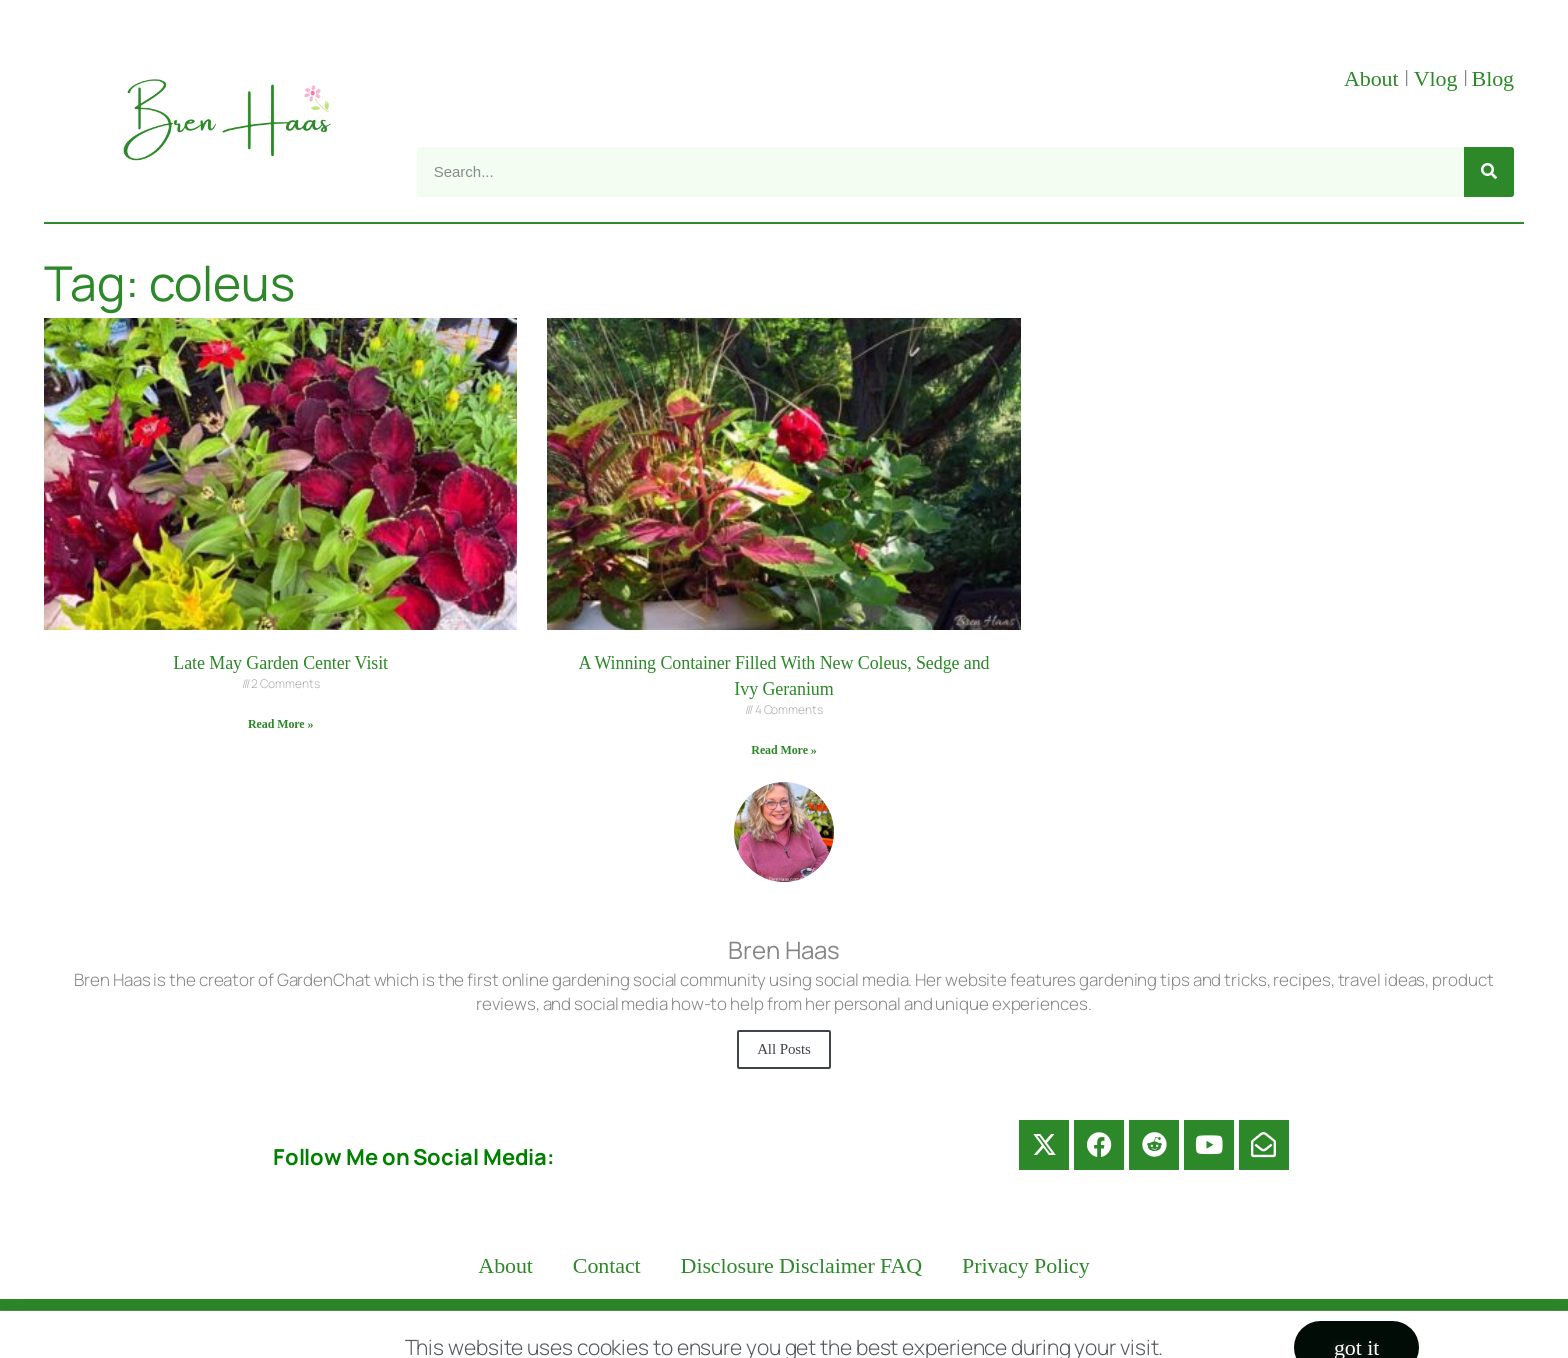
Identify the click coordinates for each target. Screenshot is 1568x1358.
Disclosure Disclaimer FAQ (802, 1265)
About (1374, 78)
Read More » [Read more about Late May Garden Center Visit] (280, 724)
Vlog (1438, 78)
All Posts (784, 1049)
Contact (607, 1265)
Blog (1493, 78)
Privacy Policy (1026, 1265)
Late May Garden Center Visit (280, 663)
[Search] (1489, 172)
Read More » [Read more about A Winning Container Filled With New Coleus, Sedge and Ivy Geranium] (783, 750)
